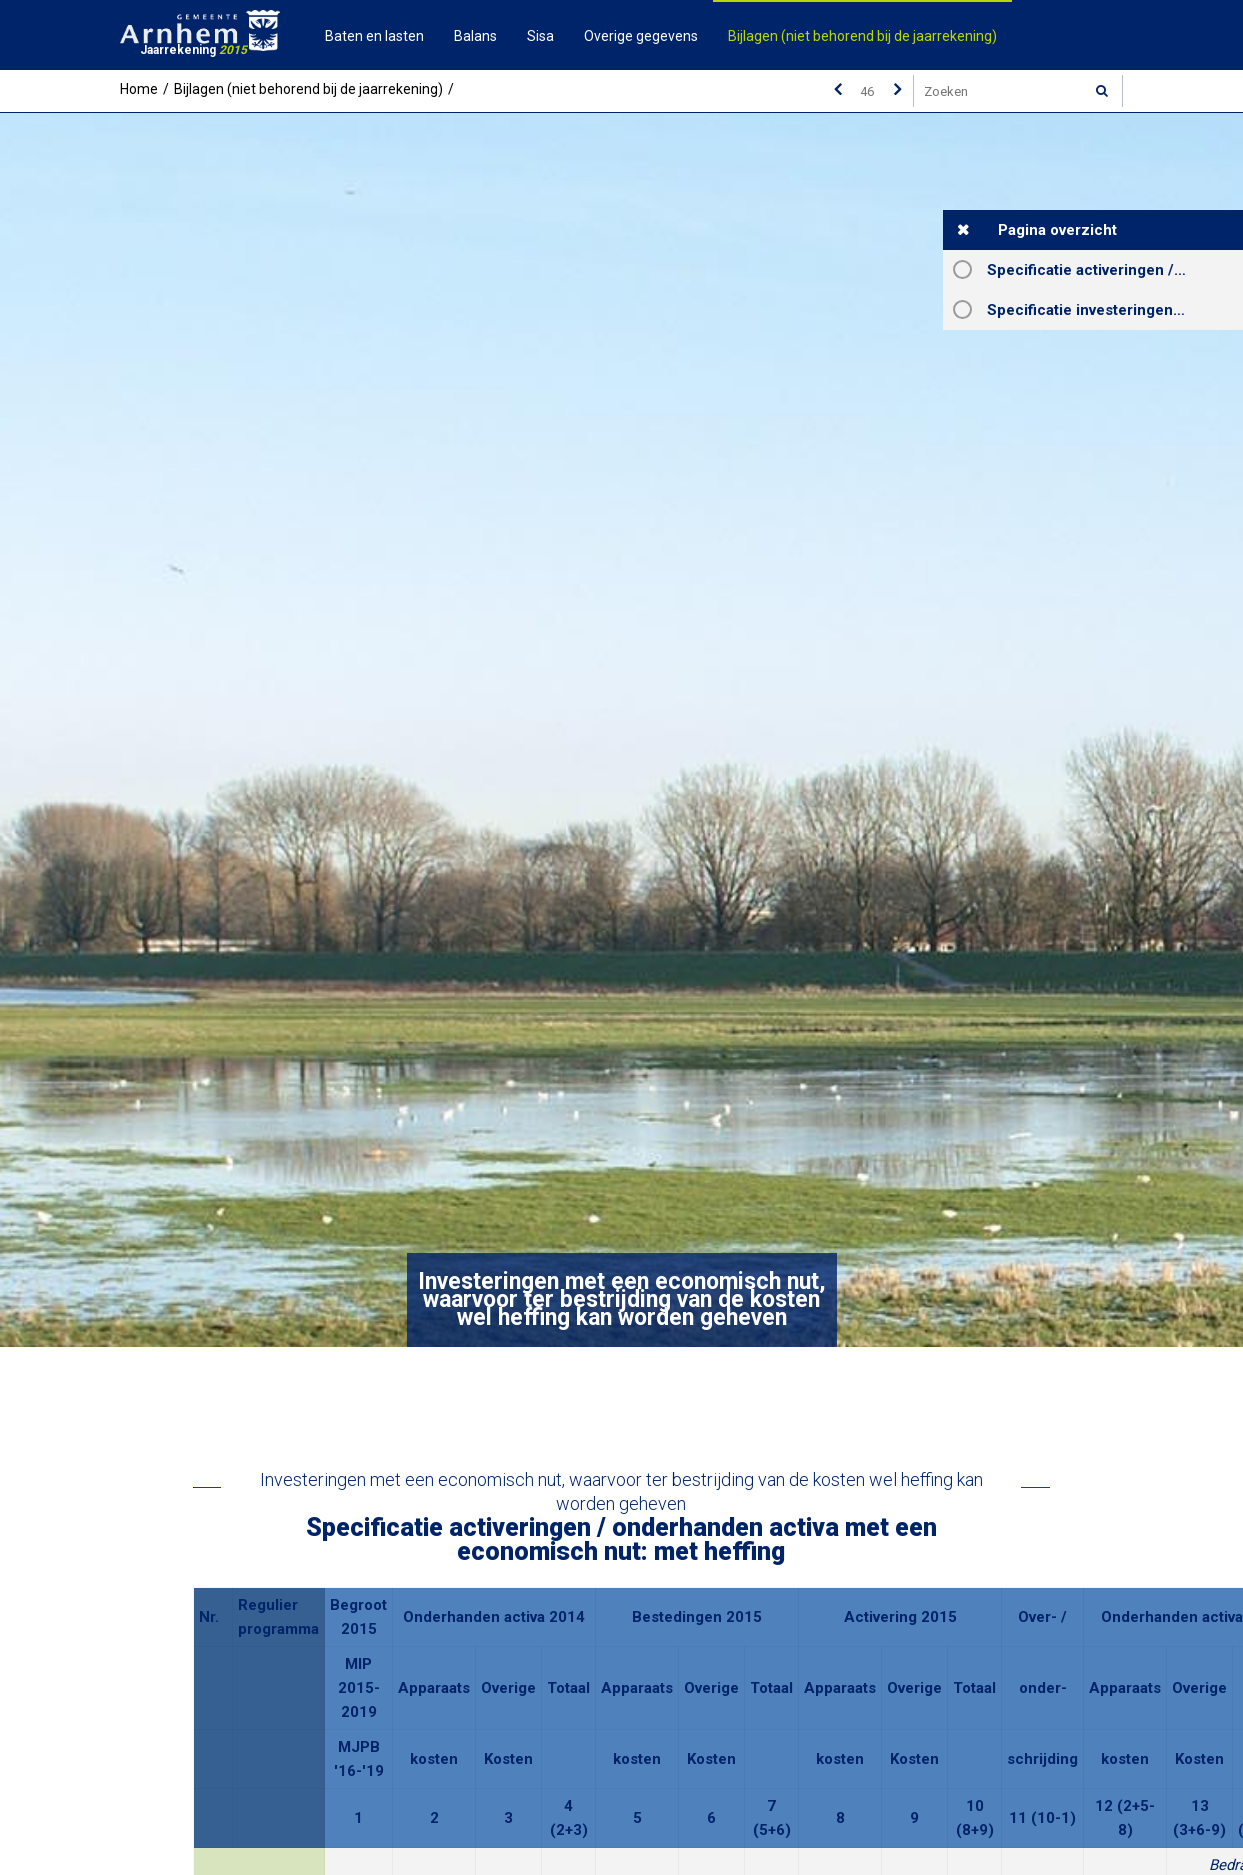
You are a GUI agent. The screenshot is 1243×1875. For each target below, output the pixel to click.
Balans (475, 36)
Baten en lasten (374, 36)
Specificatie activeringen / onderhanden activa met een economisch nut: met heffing (1115, 270)
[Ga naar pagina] (867, 91)
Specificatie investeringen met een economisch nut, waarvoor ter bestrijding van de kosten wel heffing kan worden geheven (1115, 310)
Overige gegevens (641, 36)
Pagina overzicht (1057, 230)
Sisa (540, 36)
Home (139, 89)
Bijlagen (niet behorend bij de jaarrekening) (862, 36)
